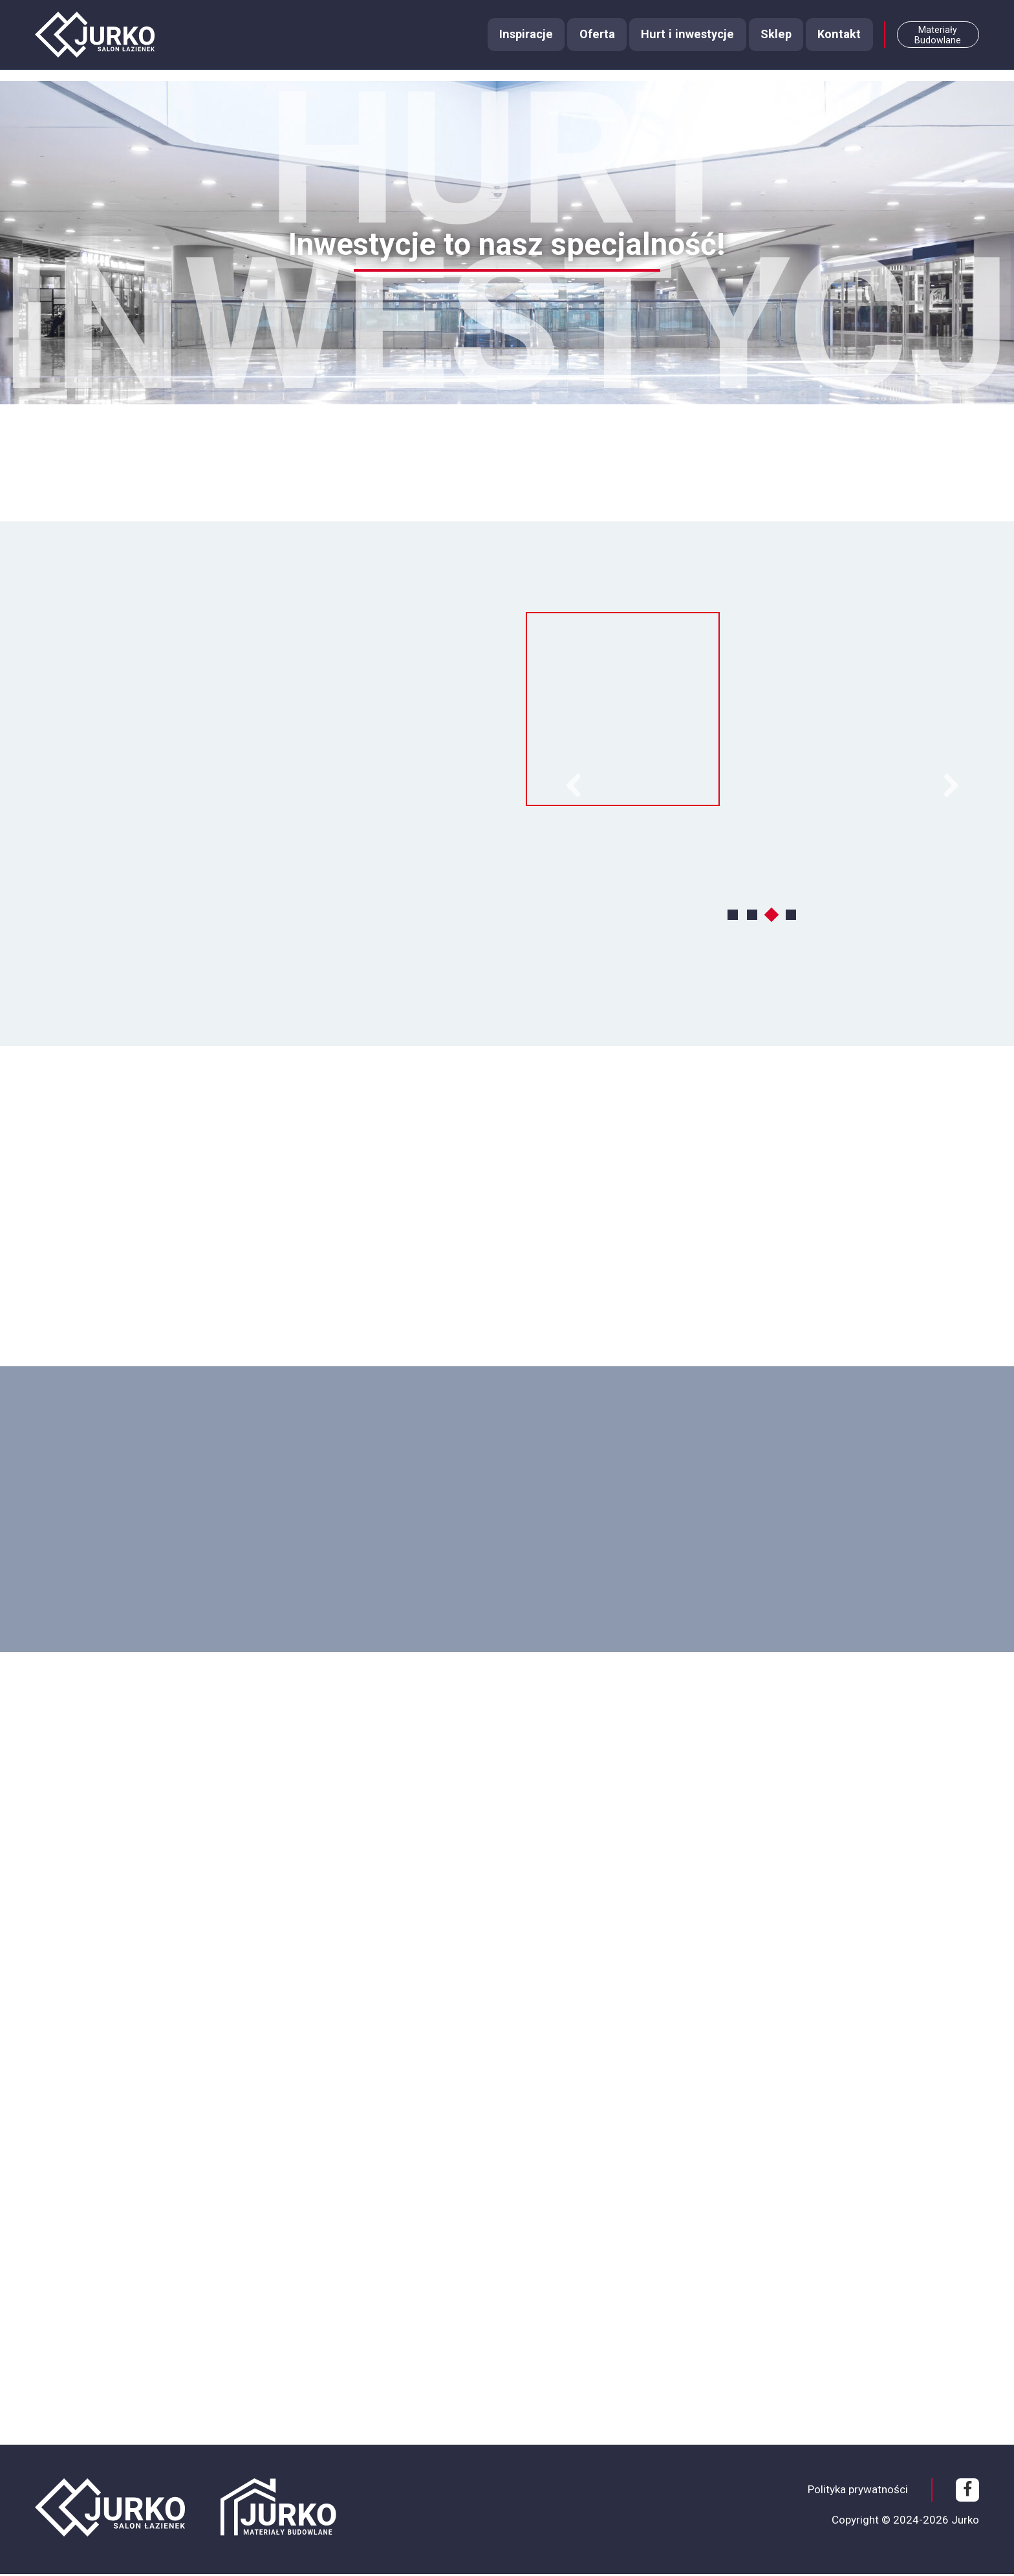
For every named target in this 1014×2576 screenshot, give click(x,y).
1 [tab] (734, 916)
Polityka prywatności (858, 2491)
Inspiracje (510, 41)
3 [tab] (772, 916)
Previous (573, 786)
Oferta (583, 41)
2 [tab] (753, 916)
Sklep (768, 41)
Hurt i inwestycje (676, 41)
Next (950, 786)
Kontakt (834, 41)
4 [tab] (792, 916)
